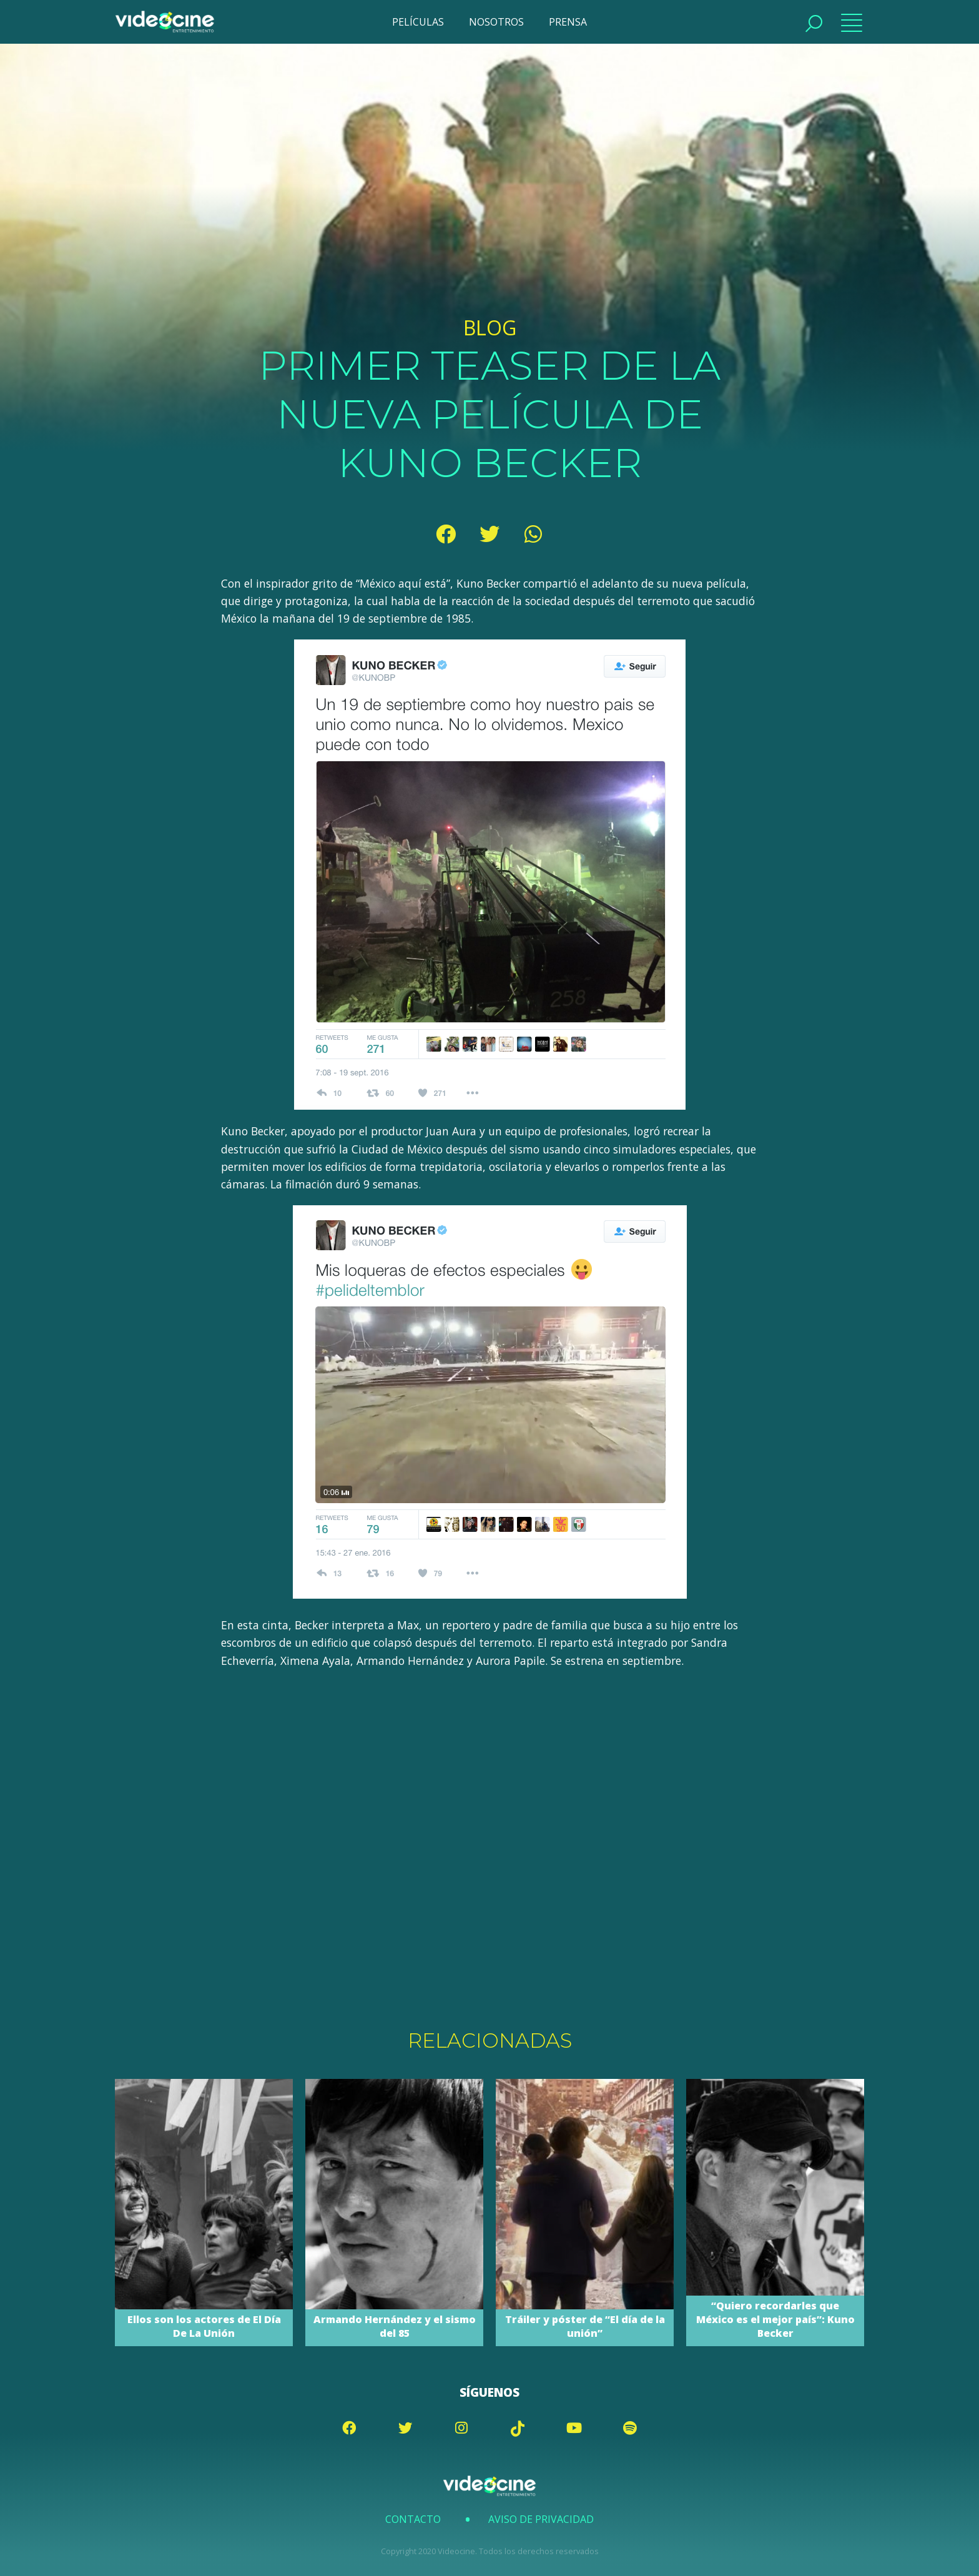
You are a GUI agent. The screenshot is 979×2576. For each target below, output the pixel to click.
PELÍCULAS (418, 22)
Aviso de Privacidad (541, 2519)
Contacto (413, 2519)
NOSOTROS (496, 22)
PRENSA (568, 22)
